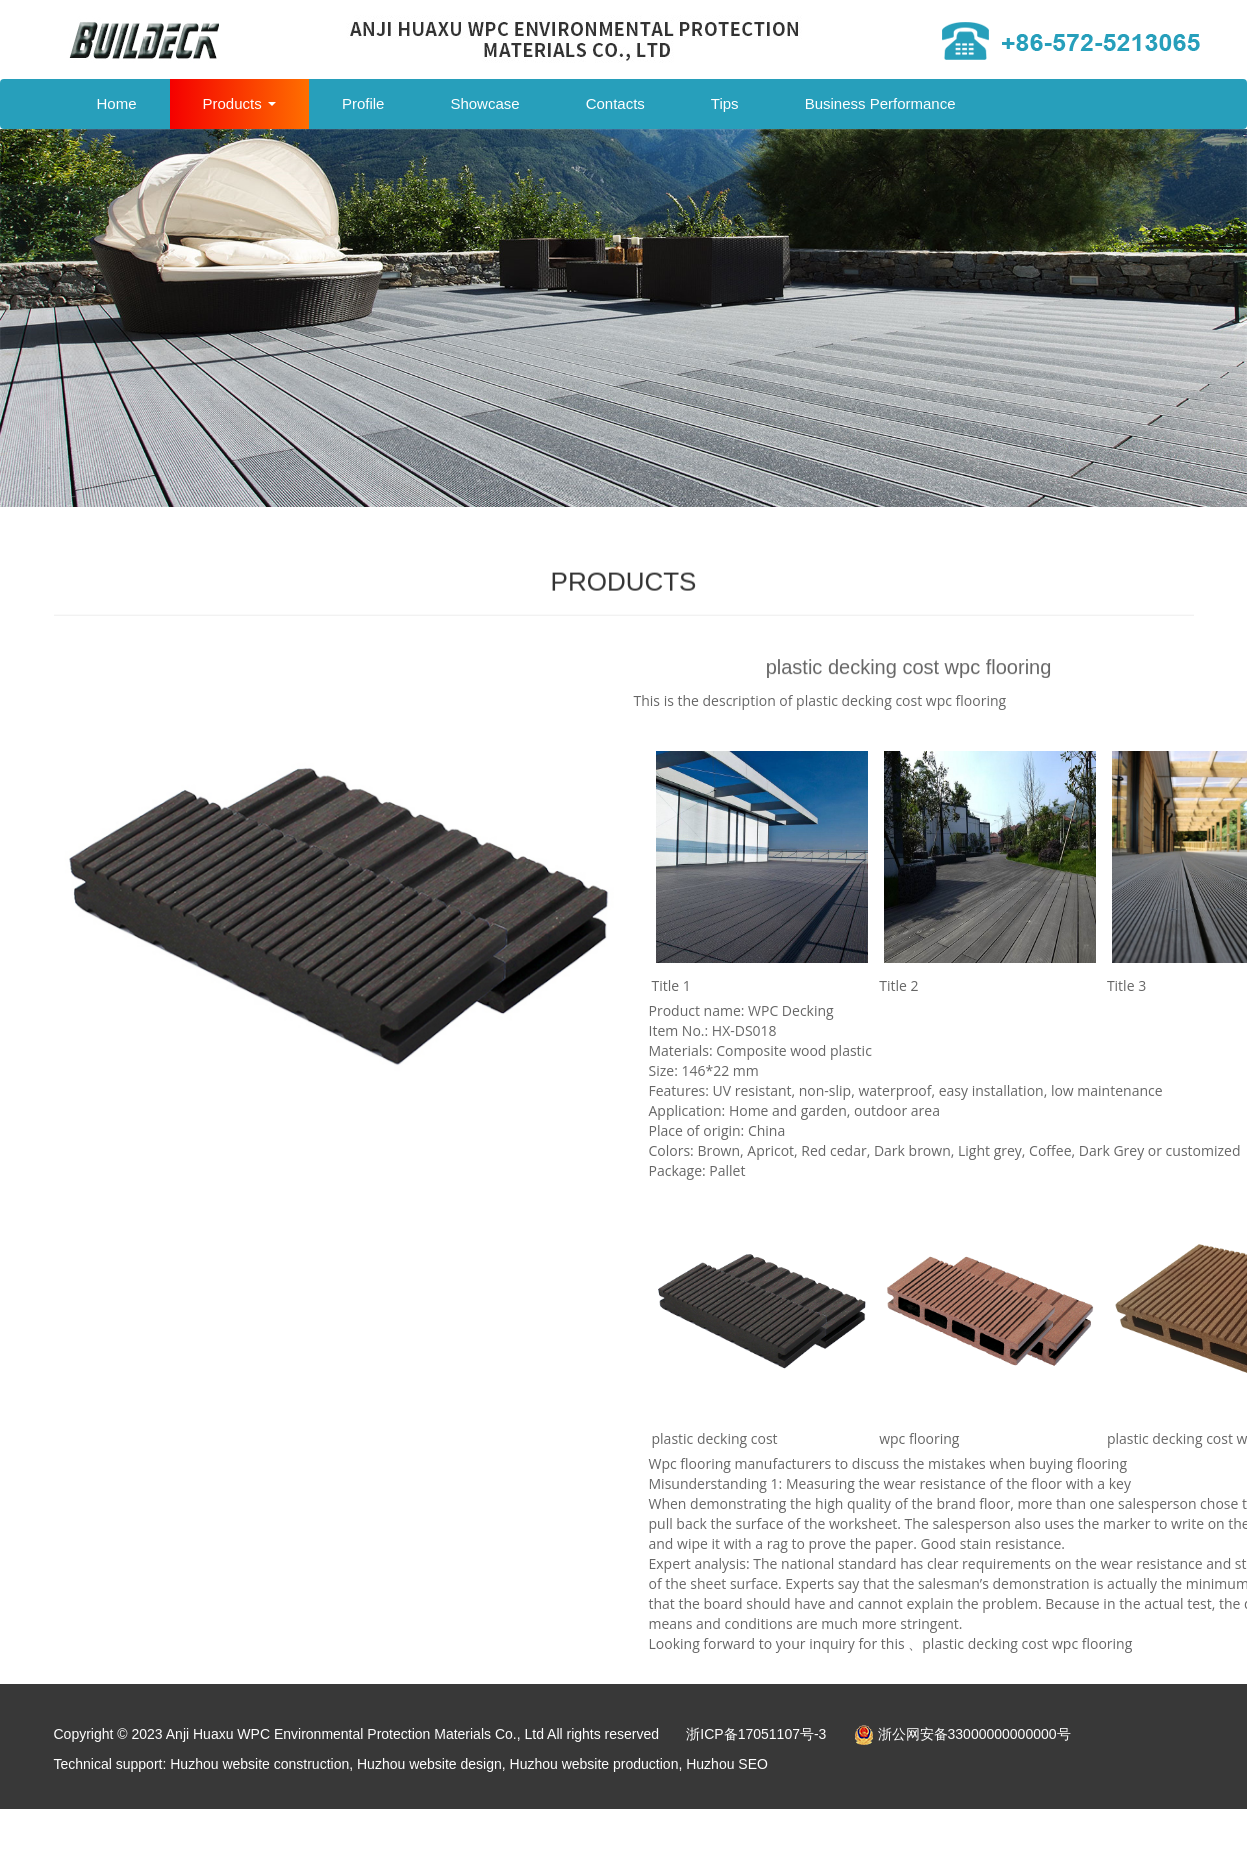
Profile (363, 103)
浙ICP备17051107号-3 (756, 1734)
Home (117, 103)
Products (239, 103)
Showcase (484, 103)
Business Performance (880, 103)
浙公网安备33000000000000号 (962, 1734)
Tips (725, 103)
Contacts (615, 103)
